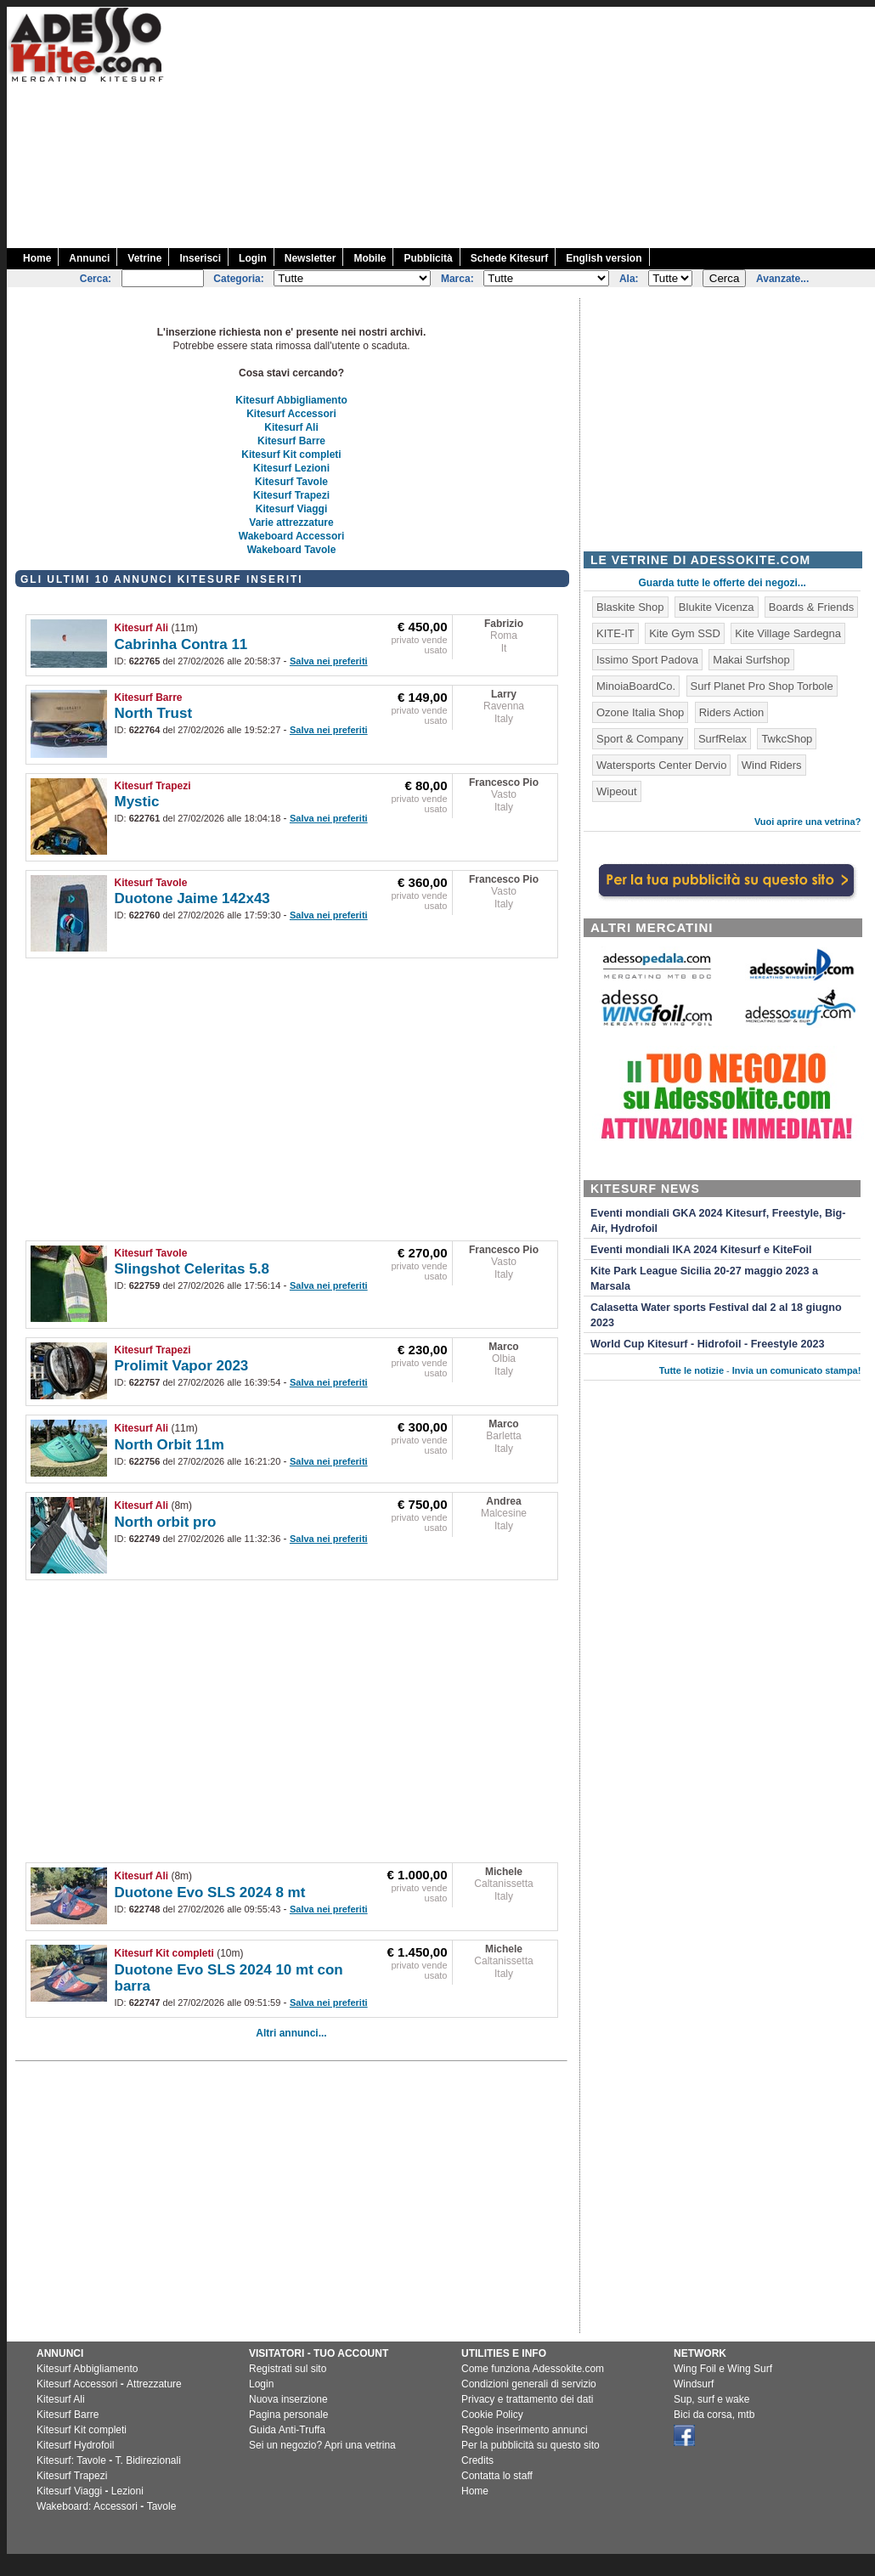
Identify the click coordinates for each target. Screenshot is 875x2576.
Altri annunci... (291, 2033)
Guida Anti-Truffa (287, 2430)
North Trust (154, 713)
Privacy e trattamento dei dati (527, 2399)
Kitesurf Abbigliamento (291, 400)
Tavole (162, 2506)
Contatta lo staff (497, 2476)
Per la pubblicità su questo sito (530, 2445)
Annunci (89, 258)
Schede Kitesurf (509, 258)
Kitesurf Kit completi (291, 454)
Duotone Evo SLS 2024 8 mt (210, 1892)
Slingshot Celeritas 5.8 (192, 1269)
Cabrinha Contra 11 (181, 644)
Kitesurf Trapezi (291, 495)
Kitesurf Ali (291, 427)
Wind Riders (772, 765)
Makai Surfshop (751, 659)
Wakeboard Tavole (291, 550)
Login (253, 258)
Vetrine (144, 258)
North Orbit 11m (169, 1445)
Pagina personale (288, 2415)
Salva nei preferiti (329, 661)
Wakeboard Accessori (292, 536)
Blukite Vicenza (716, 607)
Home (37, 258)
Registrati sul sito (287, 2369)
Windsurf (694, 2384)
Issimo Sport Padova (647, 659)
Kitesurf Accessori (291, 414)
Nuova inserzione (288, 2399)
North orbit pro (166, 1522)
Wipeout (616, 791)
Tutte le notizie (691, 1370)
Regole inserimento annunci (524, 2430)
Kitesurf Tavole (291, 482)
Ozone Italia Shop (640, 712)
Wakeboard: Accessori (87, 2506)
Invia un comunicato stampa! (796, 1370)
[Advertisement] (694, 126)
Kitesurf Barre (291, 441)
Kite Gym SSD (684, 633)
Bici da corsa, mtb (714, 2415)
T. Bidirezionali (148, 2460)
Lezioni (127, 2491)
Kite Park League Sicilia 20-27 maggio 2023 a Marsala (704, 1278)
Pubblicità (428, 258)
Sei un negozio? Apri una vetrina (322, 2445)
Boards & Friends (811, 607)
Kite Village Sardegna (788, 633)
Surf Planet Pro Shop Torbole (762, 686)
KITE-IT (615, 633)
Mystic (137, 802)
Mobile (369, 258)
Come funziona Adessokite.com (532, 2369)
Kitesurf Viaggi (291, 509)
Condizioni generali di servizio (528, 2384)
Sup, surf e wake (711, 2399)
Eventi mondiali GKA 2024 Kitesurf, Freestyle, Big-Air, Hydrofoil (717, 1220)
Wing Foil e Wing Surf (723, 2369)
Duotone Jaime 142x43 (192, 898)
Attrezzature (154, 2384)
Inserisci (200, 258)
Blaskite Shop (630, 607)
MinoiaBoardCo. (635, 686)
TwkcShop (786, 738)
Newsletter (310, 258)
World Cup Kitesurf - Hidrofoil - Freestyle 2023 (707, 1344)
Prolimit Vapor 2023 (182, 1366)
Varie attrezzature (291, 522)
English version (603, 258)
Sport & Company (640, 738)
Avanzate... (782, 279)
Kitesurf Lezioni (291, 468)
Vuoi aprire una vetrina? (807, 821)
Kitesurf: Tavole (71, 2460)
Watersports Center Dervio (661, 765)
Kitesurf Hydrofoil (75, 2445)
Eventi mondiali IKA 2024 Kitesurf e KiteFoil (701, 1250)
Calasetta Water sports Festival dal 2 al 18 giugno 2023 (716, 1315)
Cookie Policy (492, 2415)
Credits (477, 2460)
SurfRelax (722, 738)
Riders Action (732, 712)
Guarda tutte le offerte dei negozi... (722, 583)
